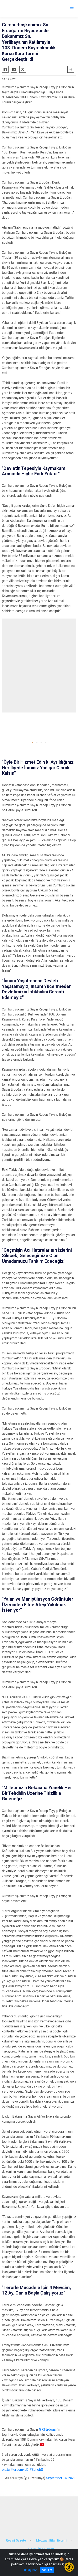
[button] (32, 742)
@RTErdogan (48, 2429)
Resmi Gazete (16, 2540)
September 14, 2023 (61, 2478)
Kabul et (47, 2570)
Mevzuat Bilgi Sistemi (51, 2540)
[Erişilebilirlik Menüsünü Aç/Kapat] (69, 2567)
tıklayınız (30, 2570)
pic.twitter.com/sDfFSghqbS (22, 2470)
